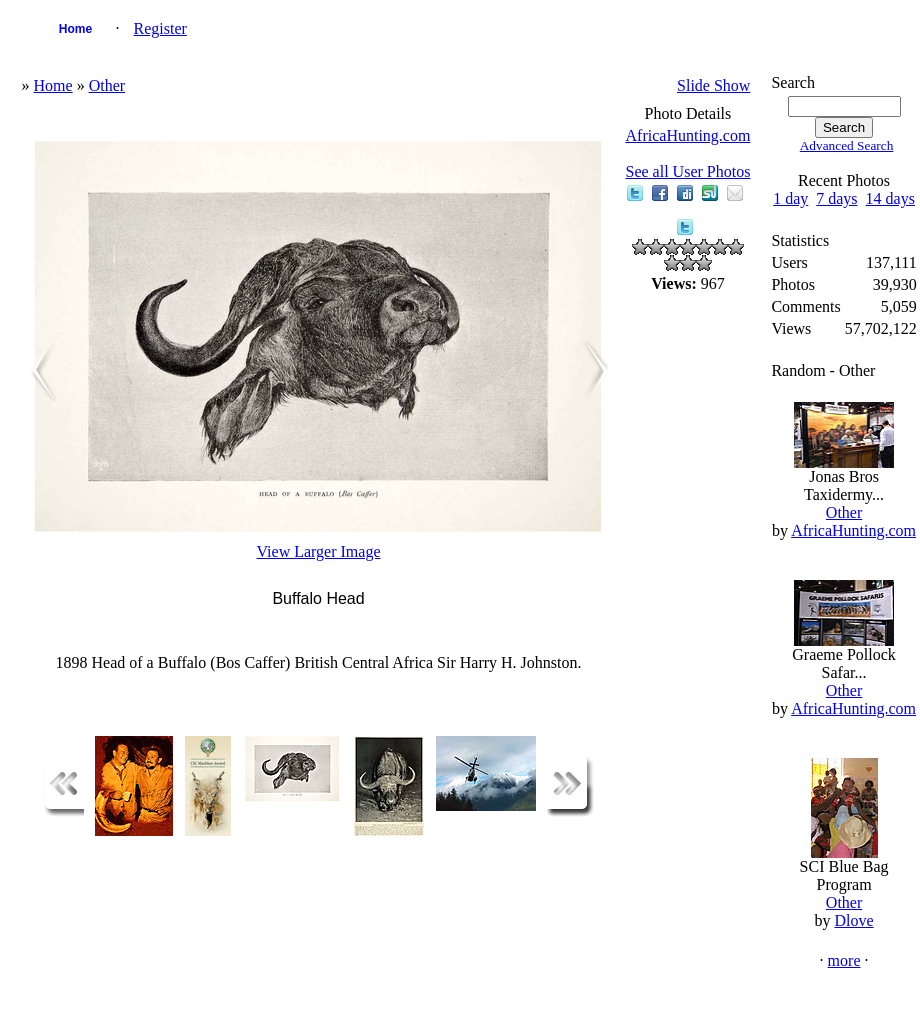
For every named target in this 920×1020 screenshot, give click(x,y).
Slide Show (713, 85)
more (844, 960)
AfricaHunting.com (688, 135)
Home (75, 29)
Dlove (853, 920)
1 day (790, 198)
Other (107, 85)
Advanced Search (847, 145)
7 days (836, 198)
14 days (890, 198)
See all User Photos (688, 171)
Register (160, 28)
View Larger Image (319, 551)
